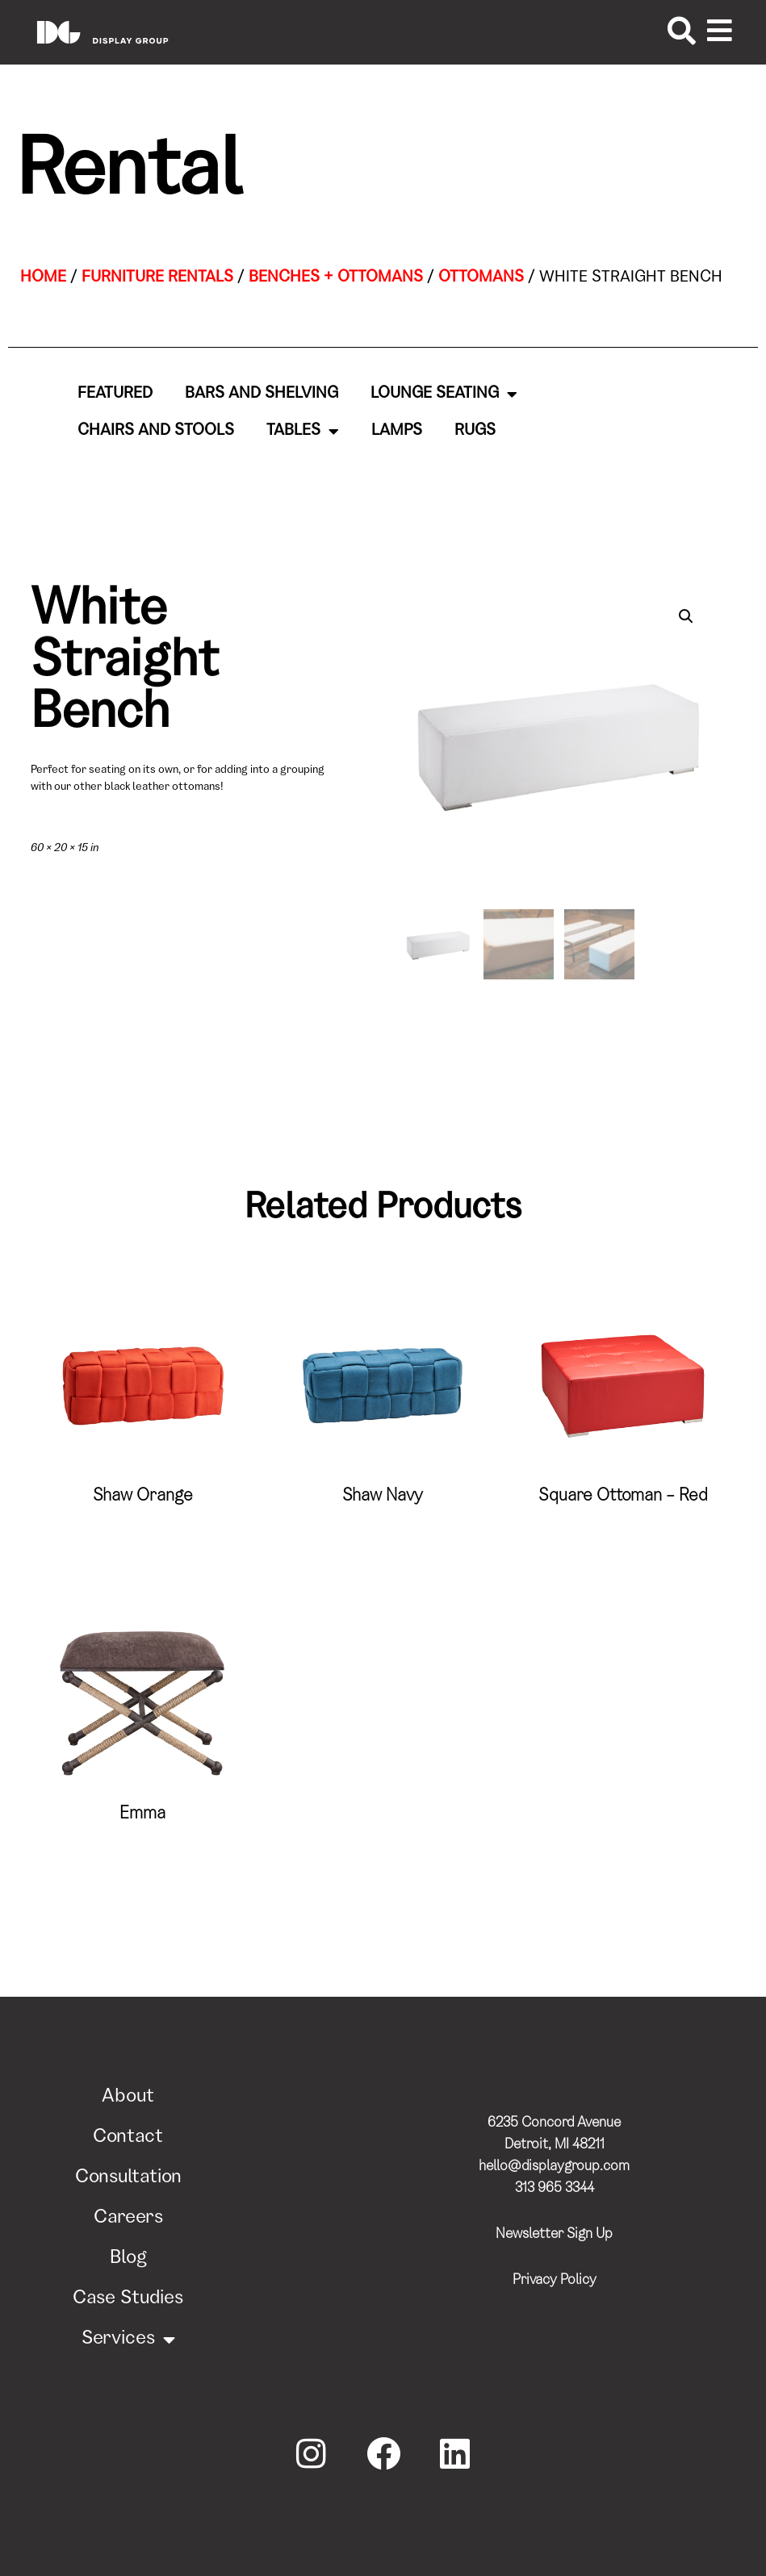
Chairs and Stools (155, 432)
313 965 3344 (554, 2188)
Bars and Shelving (261, 394)
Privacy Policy (554, 2280)
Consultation (128, 2178)
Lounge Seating (443, 394)
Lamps (396, 432)
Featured (115, 394)
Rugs (475, 432)
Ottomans (481, 278)
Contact (128, 2138)
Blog (128, 2259)
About (128, 2097)
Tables (302, 431)
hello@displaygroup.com (554, 2167)
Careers (128, 2218)
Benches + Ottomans (336, 278)
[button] (686, 616)
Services (128, 2339)
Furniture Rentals (157, 278)
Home (43, 278)
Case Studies (128, 2299)
